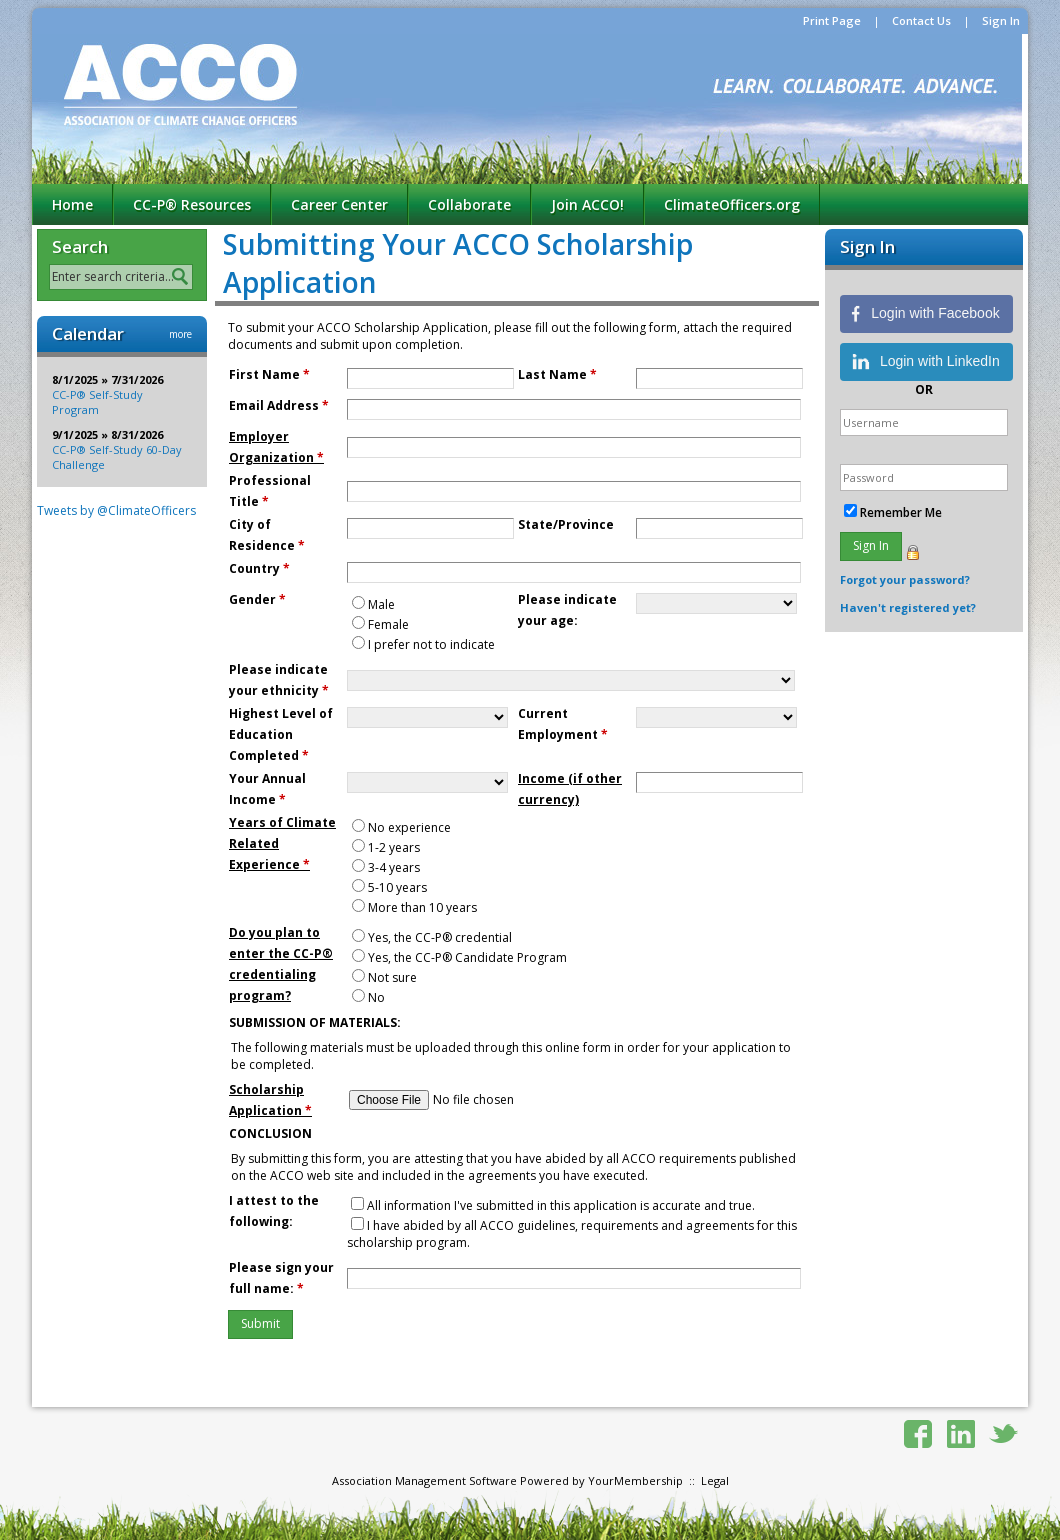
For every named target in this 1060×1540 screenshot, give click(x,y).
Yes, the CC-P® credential (440, 937)
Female (388, 624)
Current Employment (563, 724)
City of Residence (267, 535)
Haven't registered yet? (908, 607)
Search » (183, 278)
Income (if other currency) (570, 789)
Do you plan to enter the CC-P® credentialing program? (281, 964)
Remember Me (901, 512)
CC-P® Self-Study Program (97, 402)
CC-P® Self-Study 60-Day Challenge (117, 457)
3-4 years (394, 867)
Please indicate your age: (567, 610)
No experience (409, 827)
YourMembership (635, 1480)
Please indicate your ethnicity (279, 680)
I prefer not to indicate (431, 644)
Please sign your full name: (281, 1278)
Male (381, 604)
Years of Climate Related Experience (282, 843)
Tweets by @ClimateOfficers (116, 510)
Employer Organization (276, 447)
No (376, 997)
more (180, 334)
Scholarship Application (270, 1100)
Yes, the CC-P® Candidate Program (467, 957)
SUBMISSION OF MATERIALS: (315, 1022)
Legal (715, 1480)
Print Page (832, 20)
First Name (269, 374)
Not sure (392, 977)
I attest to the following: (274, 1211)
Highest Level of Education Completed (281, 734)
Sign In (1001, 20)
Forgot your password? (905, 579)
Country (259, 568)
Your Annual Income (267, 789)
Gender (257, 599)
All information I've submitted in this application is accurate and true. (561, 1205)
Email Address (279, 405)
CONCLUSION (270, 1133)
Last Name (557, 374)
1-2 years (394, 847)
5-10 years (397, 887)
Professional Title (270, 491)
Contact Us (921, 20)
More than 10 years (422, 907)
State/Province (566, 524)
